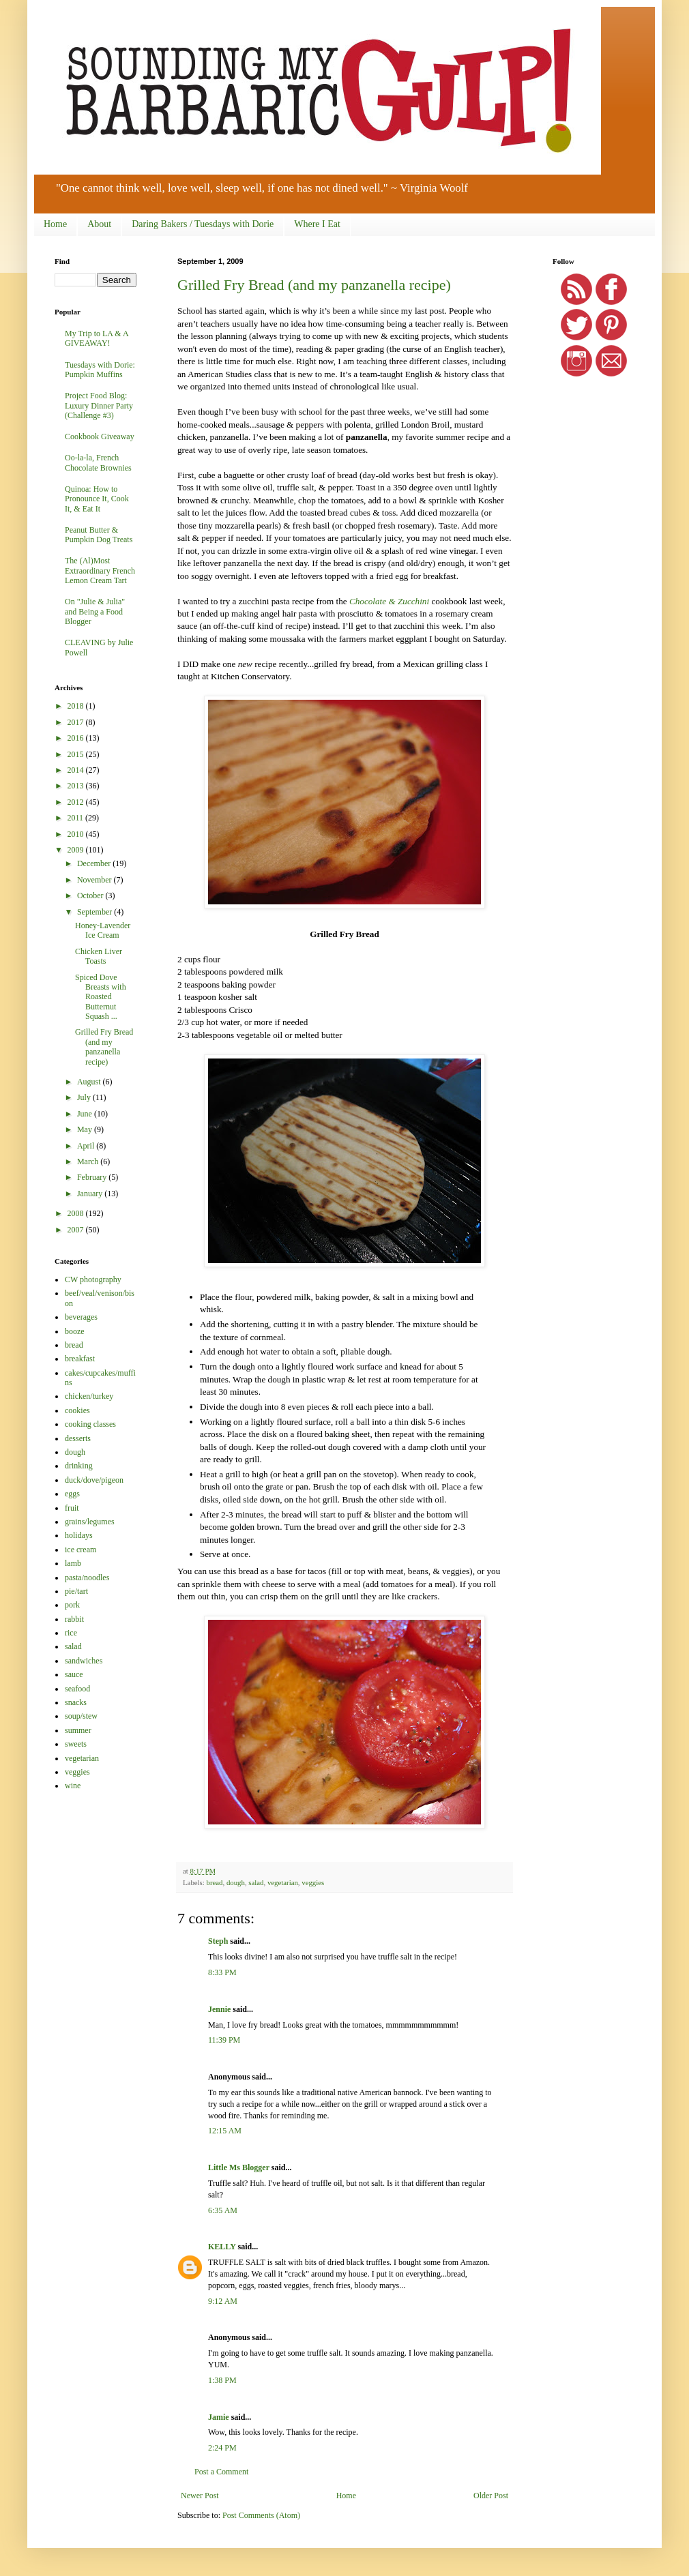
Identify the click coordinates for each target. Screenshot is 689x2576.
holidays (79, 1535)
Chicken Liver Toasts (98, 956)
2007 (77, 1229)
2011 (77, 818)
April (86, 1146)
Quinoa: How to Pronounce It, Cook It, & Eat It (97, 499)
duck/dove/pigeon (94, 1480)
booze (75, 1331)
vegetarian (282, 1882)
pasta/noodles (87, 1577)
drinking (79, 1465)
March (88, 1161)
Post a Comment (221, 2471)
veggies (313, 1882)
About (99, 224)
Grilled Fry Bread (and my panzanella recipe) (314, 284)
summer (78, 1730)
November (95, 880)
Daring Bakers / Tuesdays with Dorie (203, 224)
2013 (77, 785)
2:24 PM (222, 2448)
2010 (77, 834)
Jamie (218, 2417)
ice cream (80, 1549)
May (85, 1129)
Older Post (490, 2495)
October (91, 895)
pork (72, 1605)
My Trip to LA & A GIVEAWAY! (96, 338)
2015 (77, 754)
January (90, 1193)
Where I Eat (317, 224)
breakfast (80, 1358)
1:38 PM (222, 2380)
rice (71, 1633)
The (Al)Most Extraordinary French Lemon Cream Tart (100, 570)
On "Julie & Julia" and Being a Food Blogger (95, 611)
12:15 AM (224, 2130)
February (92, 1177)
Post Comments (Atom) (261, 2515)
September (95, 912)
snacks (76, 1702)
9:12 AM (222, 2301)
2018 (77, 706)
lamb (73, 1563)
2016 (77, 738)
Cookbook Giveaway (99, 436)
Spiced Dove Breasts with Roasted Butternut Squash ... (100, 997)
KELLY (221, 2246)
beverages (81, 1317)
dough (235, 1882)
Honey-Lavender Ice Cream (102, 930)
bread (214, 1882)
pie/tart (76, 1591)
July (85, 1097)
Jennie (219, 2009)
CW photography (93, 1279)
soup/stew (81, 1716)
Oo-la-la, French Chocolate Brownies (98, 462)
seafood (77, 1688)
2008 (77, 1213)
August (90, 1081)
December (95, 863)
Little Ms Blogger (238, 2167)
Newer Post (200, 2495)
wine (72, 1785)
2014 (77, 770)
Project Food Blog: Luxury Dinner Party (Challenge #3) (99, 405)
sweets (76, 1744)
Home (55, 224)
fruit (72, 1508)
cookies (77, 1410)
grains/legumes (90, 1521)
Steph (218, 1941)
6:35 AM (222, 2210)
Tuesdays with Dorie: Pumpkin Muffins (100, 369)
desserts (78, 1438)
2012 (77, 802)
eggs (72, 1493)
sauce (74, 1674)
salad (255, 1882)
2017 (77, 722)
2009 (77, 850)
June (85, 1114)
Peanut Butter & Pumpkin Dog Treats (98, 534)
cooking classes (90, 1424)
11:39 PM (224, 2040)
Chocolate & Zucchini (389, 601)
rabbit (74, 1619)
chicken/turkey (89, 1396)
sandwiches (83, 1660)
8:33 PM (222, 1972)
